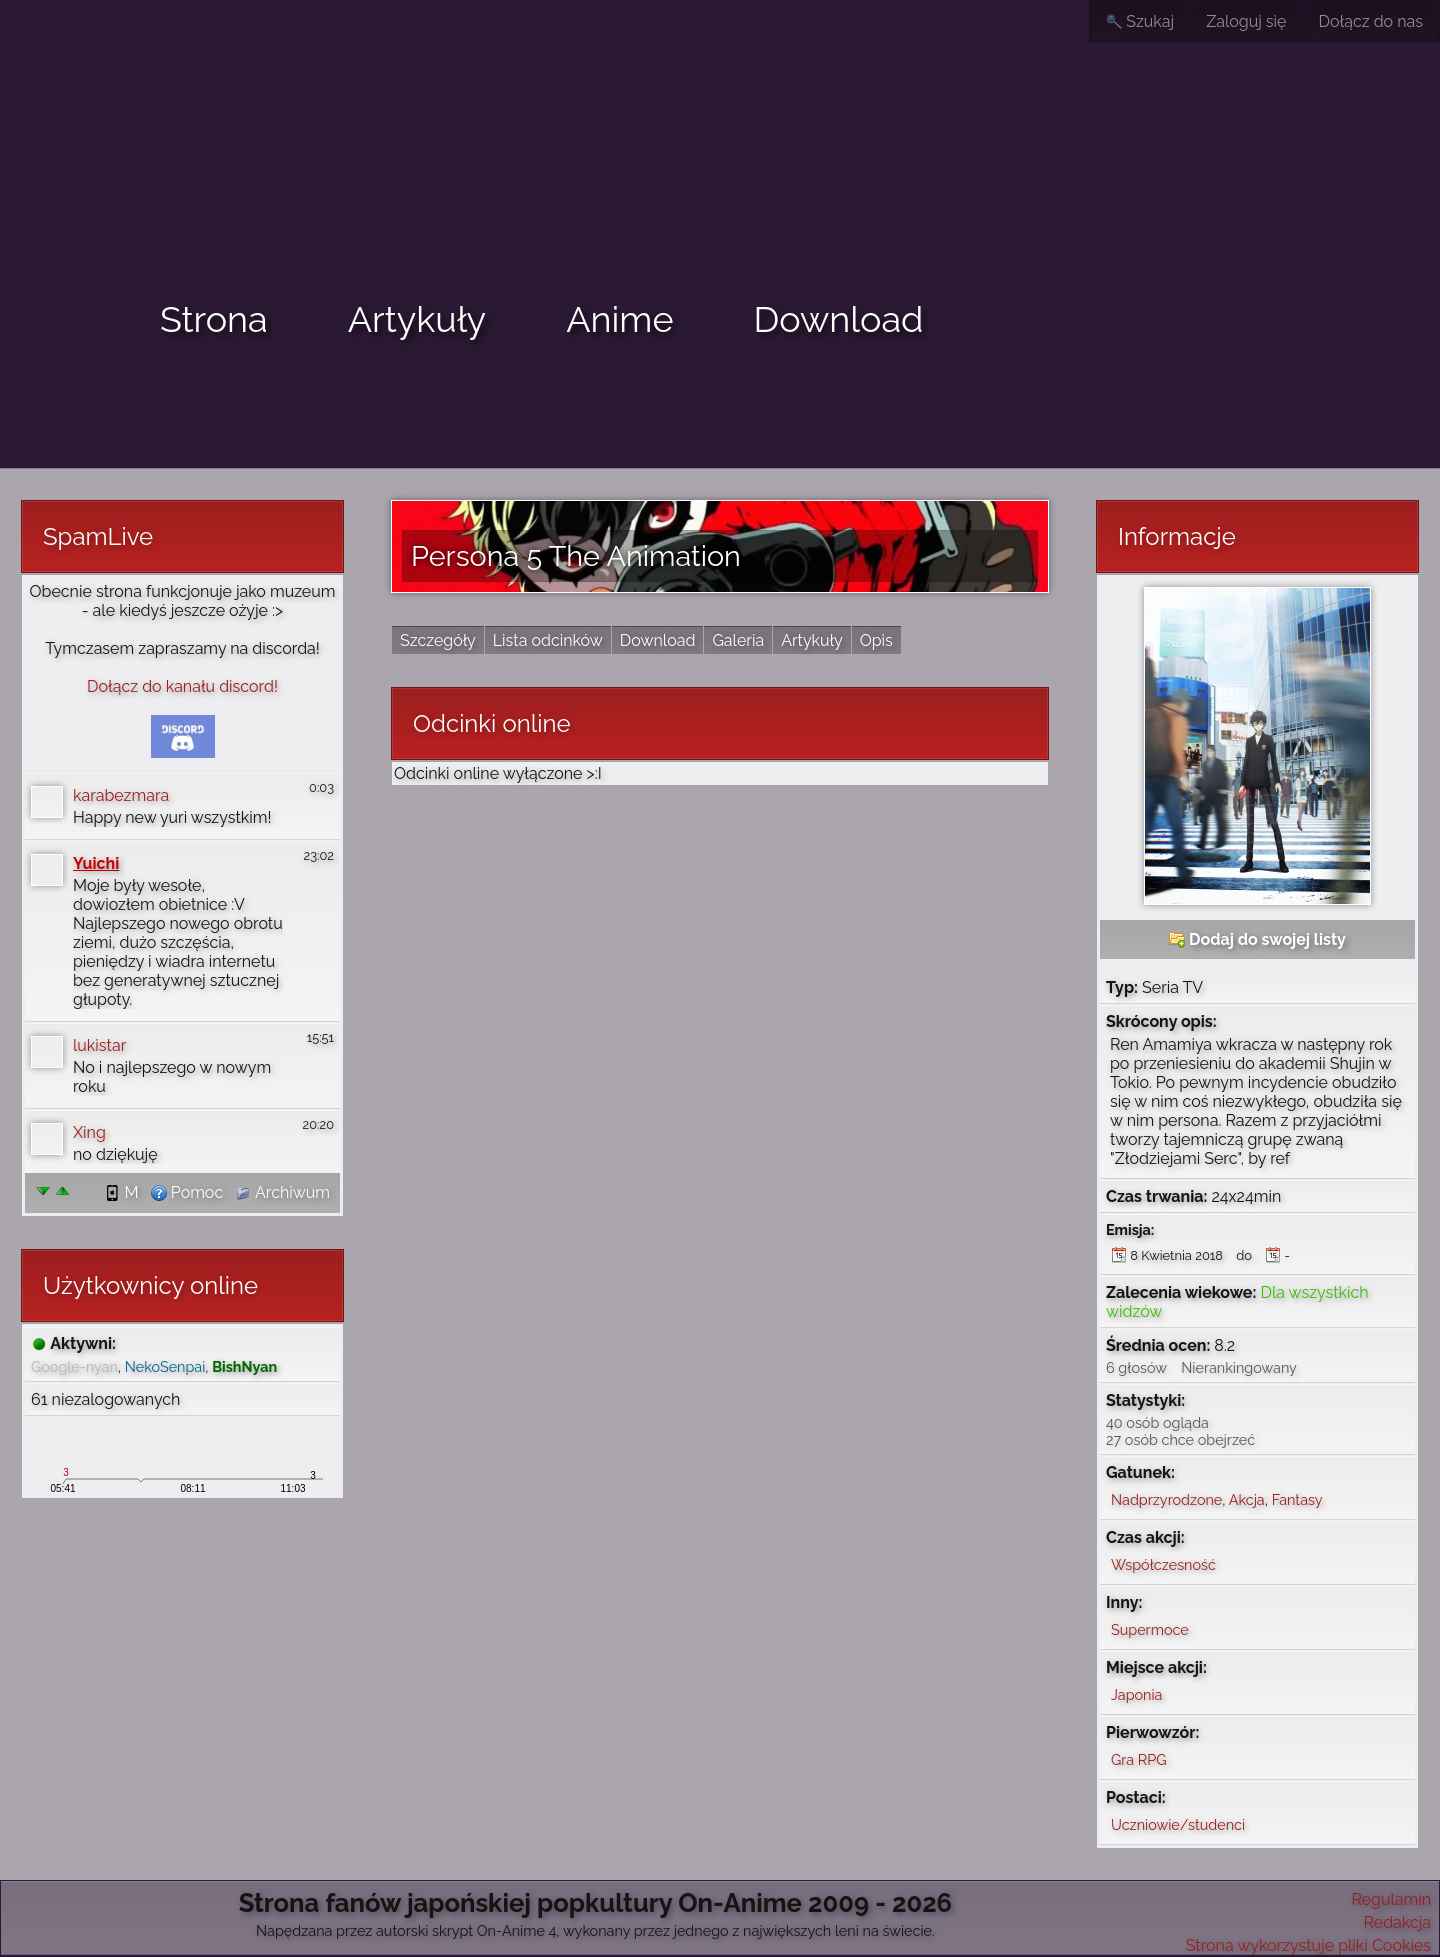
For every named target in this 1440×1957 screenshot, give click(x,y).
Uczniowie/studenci (1178, 1824)
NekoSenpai (165, 1366)
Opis (876, 640)
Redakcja (1397, 1922)
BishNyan (244, 1366)
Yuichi (96, 863)
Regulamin (1391, 1899)
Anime (619, 319)
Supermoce (1150, 1629)
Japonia (1136, 1694)
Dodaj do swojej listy (1257, 939)
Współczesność (1163, 1564)
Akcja (1247, 1499)
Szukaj (1140, 21)
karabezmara (121, 795)
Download (839, 319)
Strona (214, 319)
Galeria (738, 640)
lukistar (99, 1045)
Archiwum (282, 1192)
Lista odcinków (548, 640)
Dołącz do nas (1371, 21)
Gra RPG (1139, 1759)
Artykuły (417, 319)
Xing (89, 1132)
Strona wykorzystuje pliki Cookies (1308, 1945)
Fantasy (1297, 1499)
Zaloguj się (1246, 21)
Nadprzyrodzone (1166, 1499)
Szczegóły (438, 640)
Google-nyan (74, 1366)
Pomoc (187, 1192)
